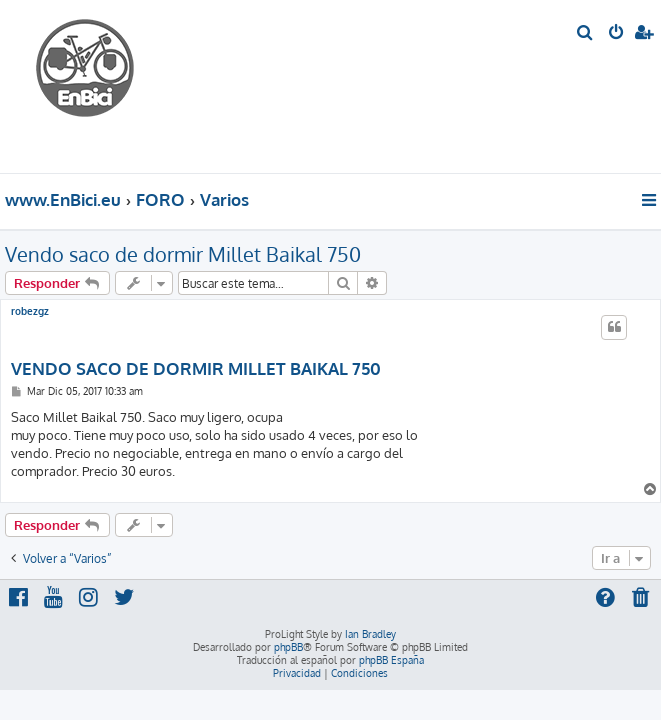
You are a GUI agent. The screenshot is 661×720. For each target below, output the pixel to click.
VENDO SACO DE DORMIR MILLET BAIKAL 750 (196, 368)
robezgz (30, 311)
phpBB (288, 647)
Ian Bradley (370, 634)
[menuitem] (585, 34)
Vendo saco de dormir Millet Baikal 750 (183, 254)
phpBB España (391, 660)
